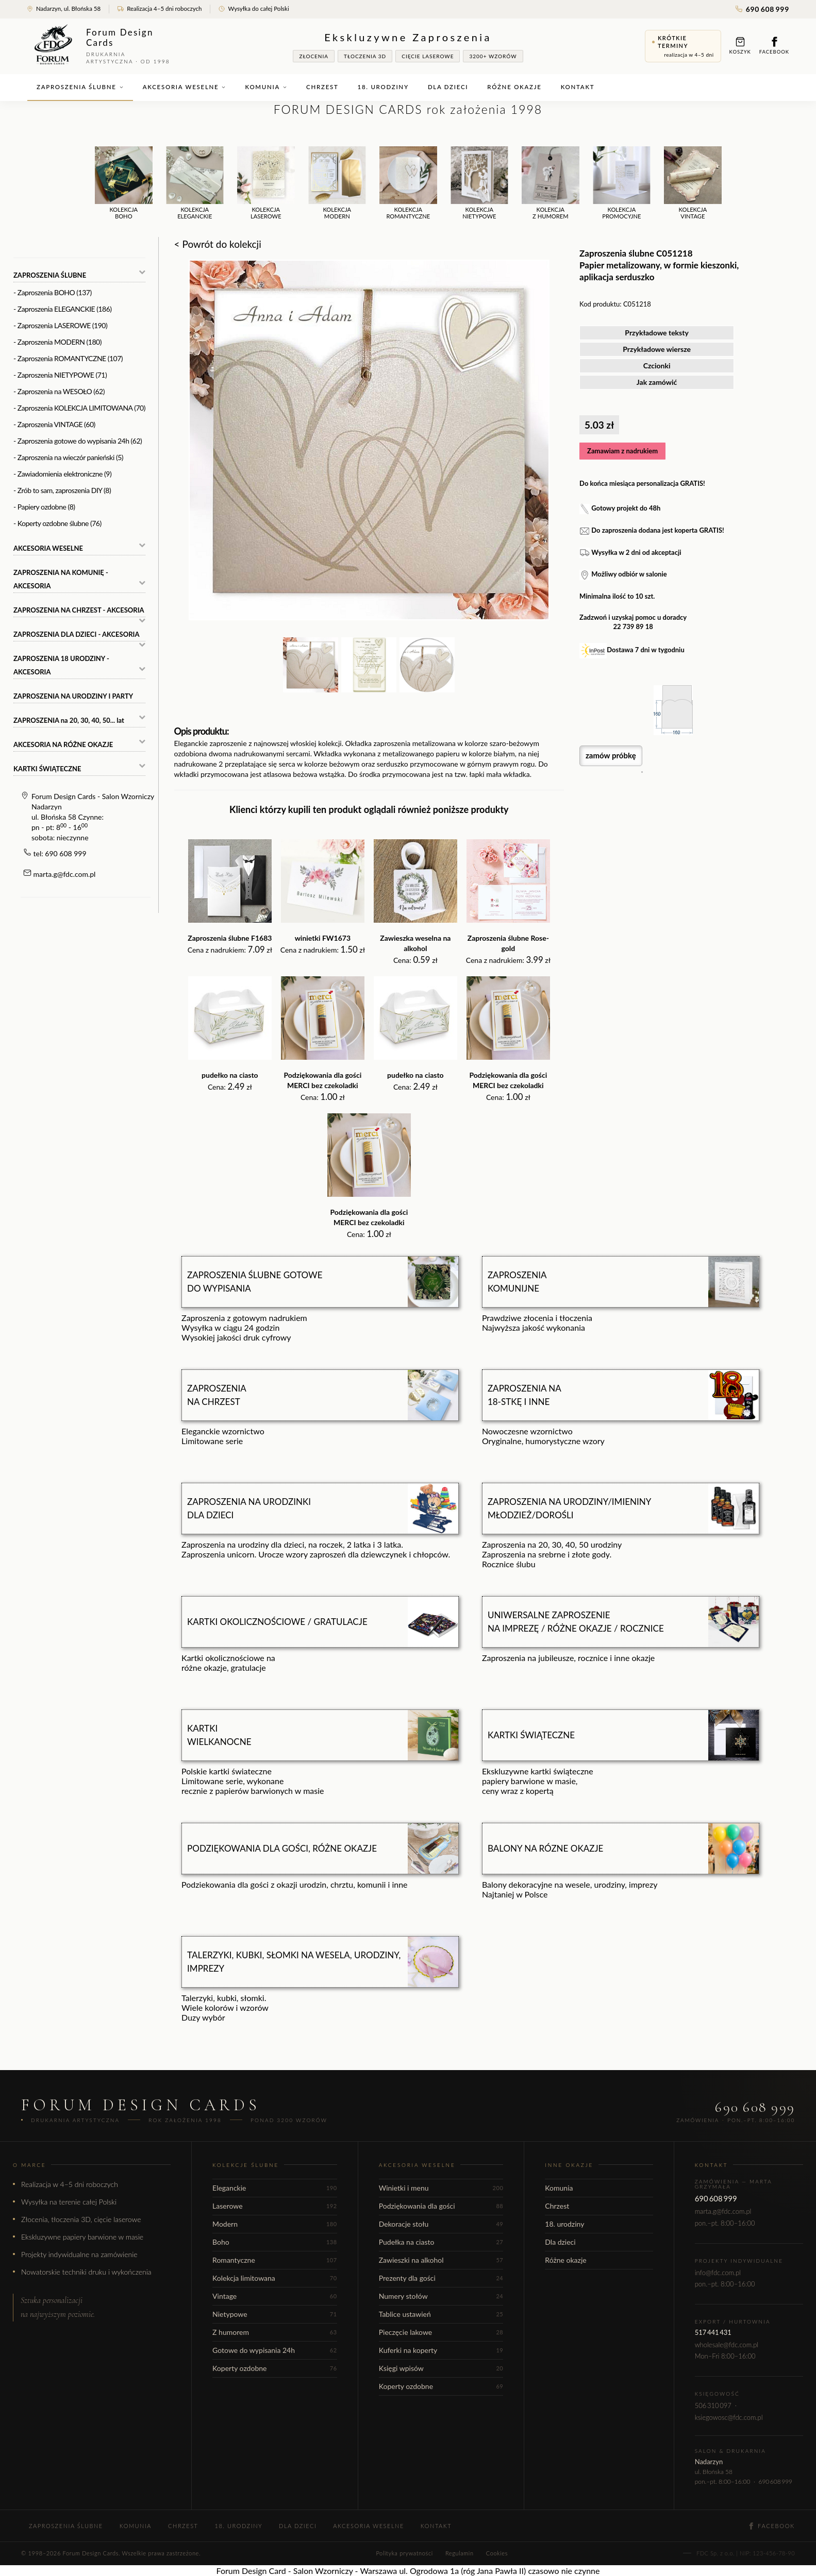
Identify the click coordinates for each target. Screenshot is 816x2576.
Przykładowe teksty (657, 332)
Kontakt (578, 86)
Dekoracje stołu (441, 2223)
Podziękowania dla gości (441, 2205)
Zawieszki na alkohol (441, 2260)
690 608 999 (762, 9)
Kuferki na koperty (441, 2350)
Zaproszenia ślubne (80, 86)
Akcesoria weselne (184, 86)
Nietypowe (274, 2314)
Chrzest (322, 86)
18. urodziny (383, 86)
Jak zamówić (657, 382)
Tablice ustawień (441, 2314)
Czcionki (657, 365)
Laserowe (274, 2205)
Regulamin (459, 2553)
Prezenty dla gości (441, 2278)
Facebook (774, 46)
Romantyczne (274, 2260)
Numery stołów (441, 2296)
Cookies (497, 2553)
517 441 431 (713, 2332)
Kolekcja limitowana (274, 2278)
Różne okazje (514, 86)
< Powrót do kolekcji (217, 244)
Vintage (274, 2296)
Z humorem (274, 2332)
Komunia (266, 86)
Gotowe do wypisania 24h (274, 2350)
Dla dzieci (448, 86)
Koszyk (740, 46)
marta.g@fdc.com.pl (65, 874)
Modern (274, 2223)
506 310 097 (713, 2405)
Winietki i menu (441, 2187)
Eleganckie (274, 2187)
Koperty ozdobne (274, 2368)
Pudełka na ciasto (441, 2242)
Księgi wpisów (441, 2368)
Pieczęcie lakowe (441, 2332)
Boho (274, 2242)
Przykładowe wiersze (657, 349)
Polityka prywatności (404, 2553)
